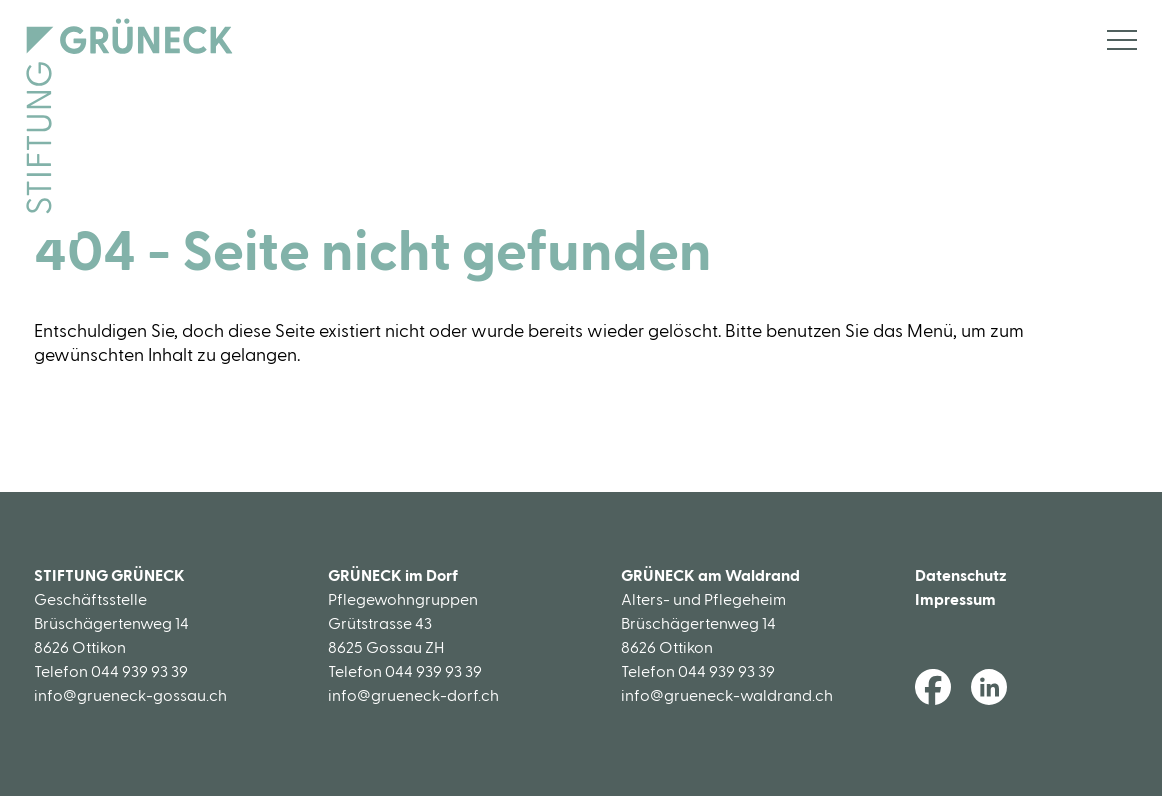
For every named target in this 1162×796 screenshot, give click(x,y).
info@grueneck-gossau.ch (130, 696)
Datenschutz (961, 576)
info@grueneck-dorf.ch (413, 696)
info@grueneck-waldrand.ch (727, 696)
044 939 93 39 (139, 672)
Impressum (955, 600)
